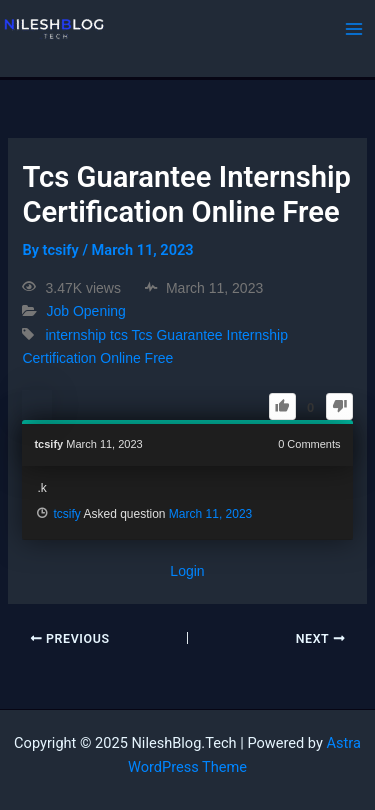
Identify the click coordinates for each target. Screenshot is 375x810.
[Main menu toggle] (354, 29)
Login (187, 571)
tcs (119, 335)
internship (75, 335)
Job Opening (85, 312)
